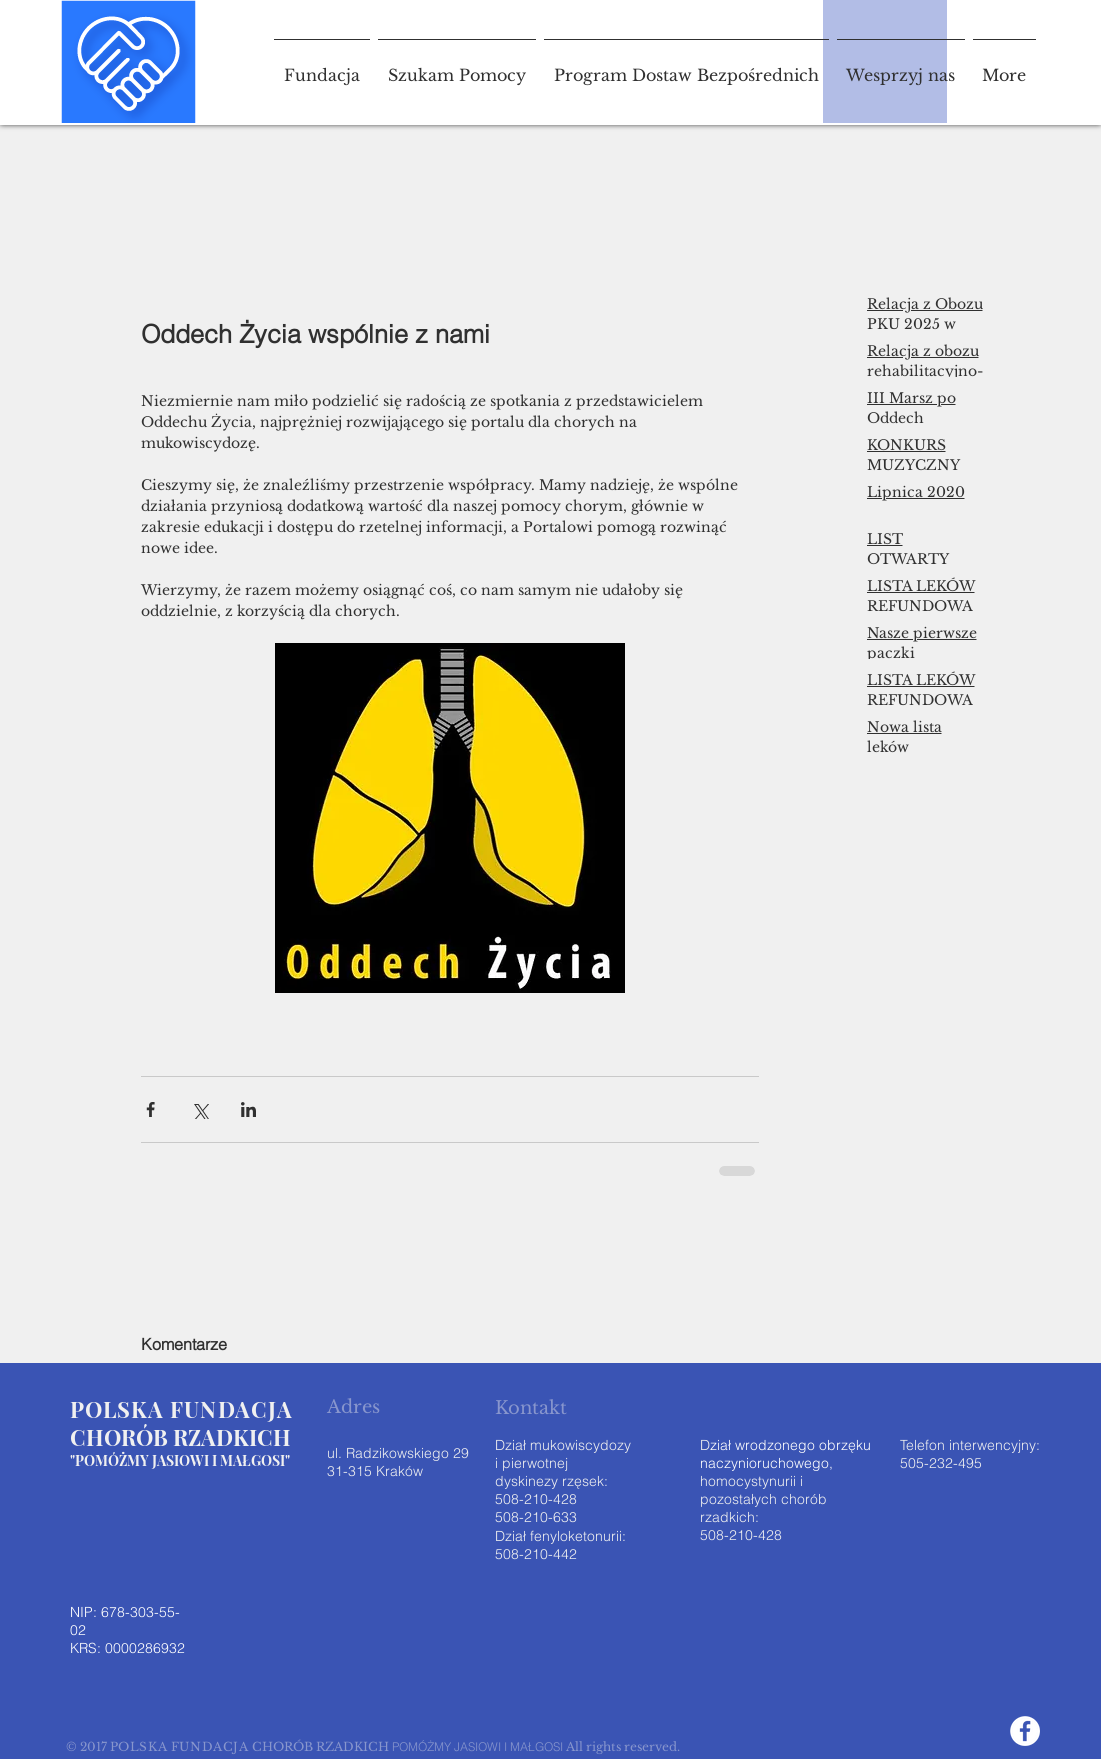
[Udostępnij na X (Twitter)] (199, 1109)
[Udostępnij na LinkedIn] (248, 1109)
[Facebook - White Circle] (1025, 1731)
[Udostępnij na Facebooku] (150, 1109)
